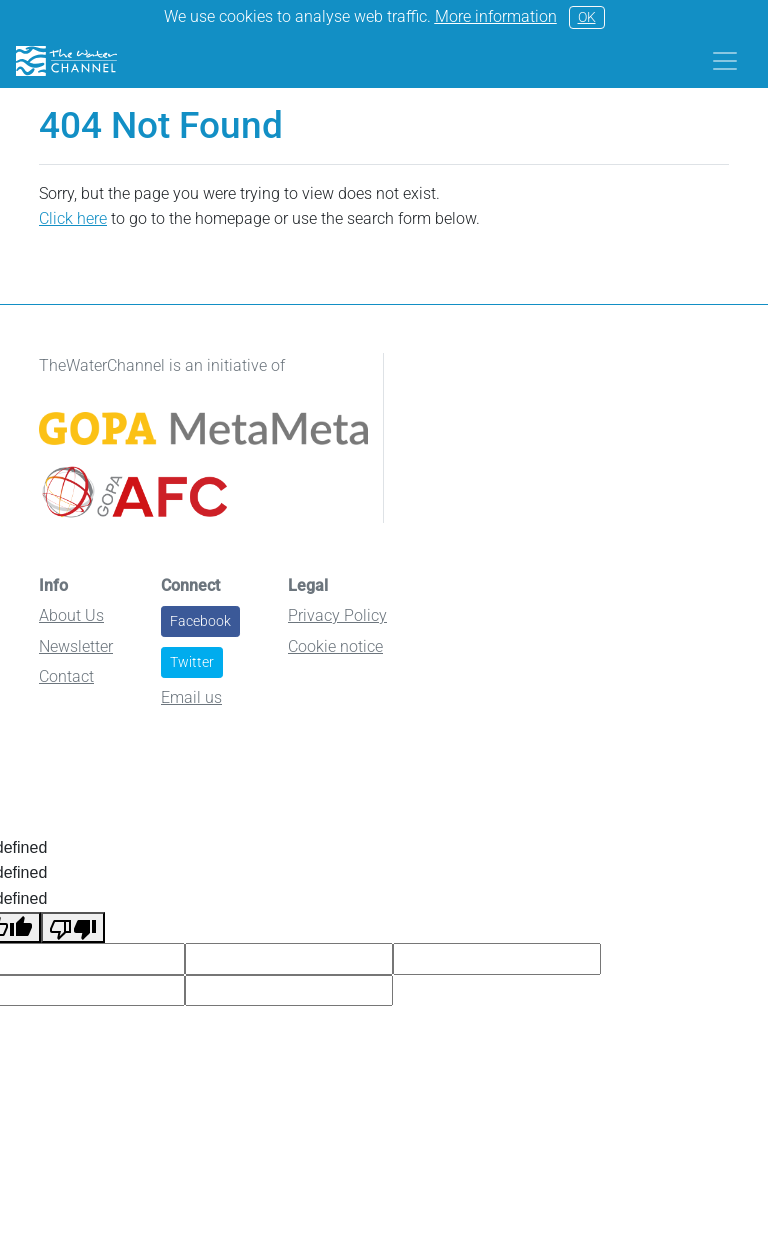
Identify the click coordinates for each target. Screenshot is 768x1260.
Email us (191, 697)
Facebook (200, 621)
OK (587, 17)
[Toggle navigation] (725, 61)
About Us (71, 615)
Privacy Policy (337, 615)
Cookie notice (335, 646)
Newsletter (76, 646)
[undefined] (73, 928)
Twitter (192, 662)
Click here (73, 218)
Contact (66, 676)
